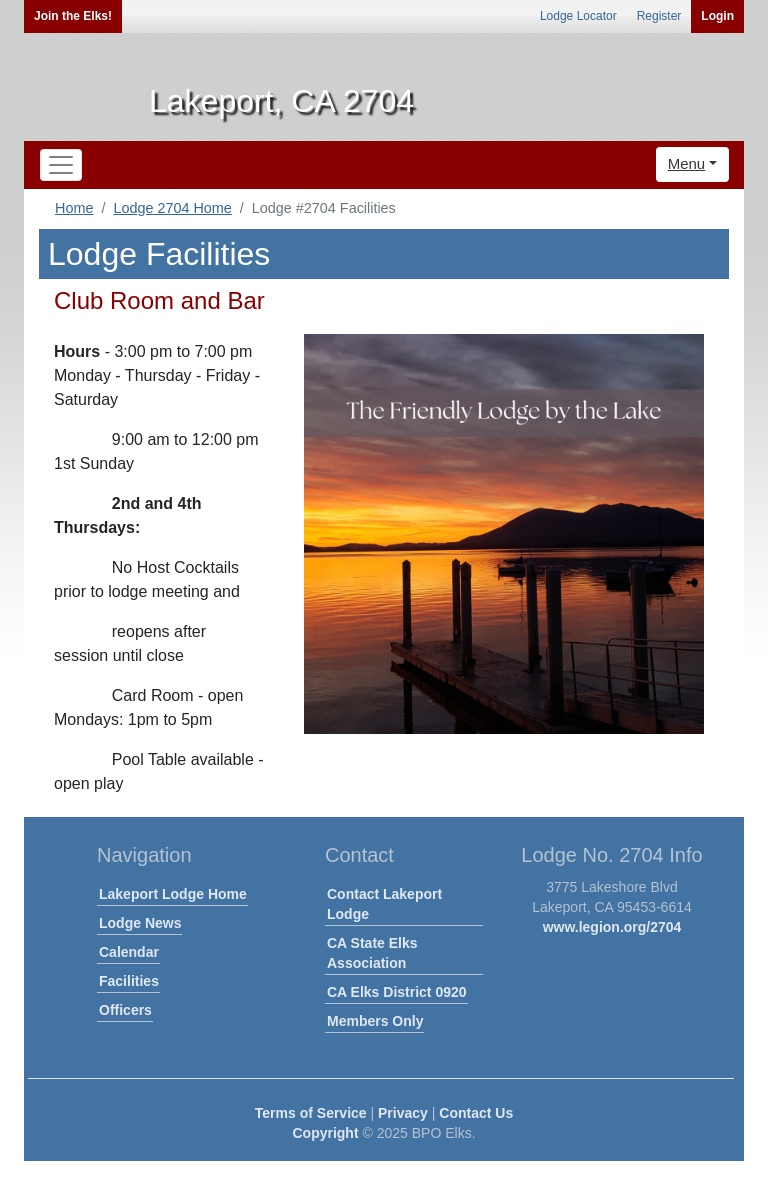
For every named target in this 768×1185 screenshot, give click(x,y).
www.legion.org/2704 (612, 927)
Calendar (129, 952)
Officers (125, 1010)
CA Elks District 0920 (397, 992)
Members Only (375, 1021)
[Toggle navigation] (61, 165)
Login (717, 16)
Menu (687, 163)
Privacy (403, 1113)
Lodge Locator (578, 16)
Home (74, 208)
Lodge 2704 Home (172, 208)
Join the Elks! (73, 16)
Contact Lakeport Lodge (384, 904)
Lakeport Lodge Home (173, 894)
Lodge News (140, 923)
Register (659, 16)
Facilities (129, 981)
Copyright (325, 1133)
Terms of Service (311, 1113)
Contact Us (476, 1113)
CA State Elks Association (372, 953)
